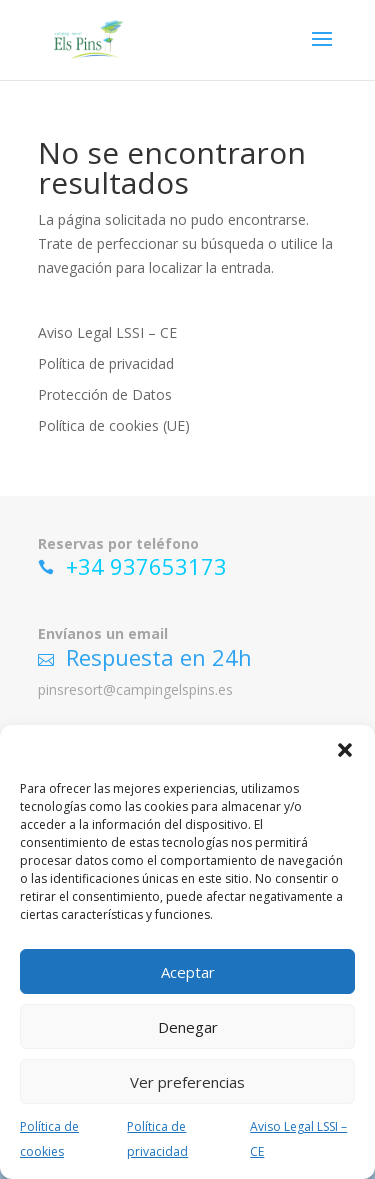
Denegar (188, 1027)
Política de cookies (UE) (114, 425)
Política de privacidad (106, 363)
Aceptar (188, 972)
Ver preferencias (187, 1082)
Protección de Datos (105, 394)
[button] (345, 750)
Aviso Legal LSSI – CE (107, 332)
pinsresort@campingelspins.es (135, 689)
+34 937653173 (146, 566)
